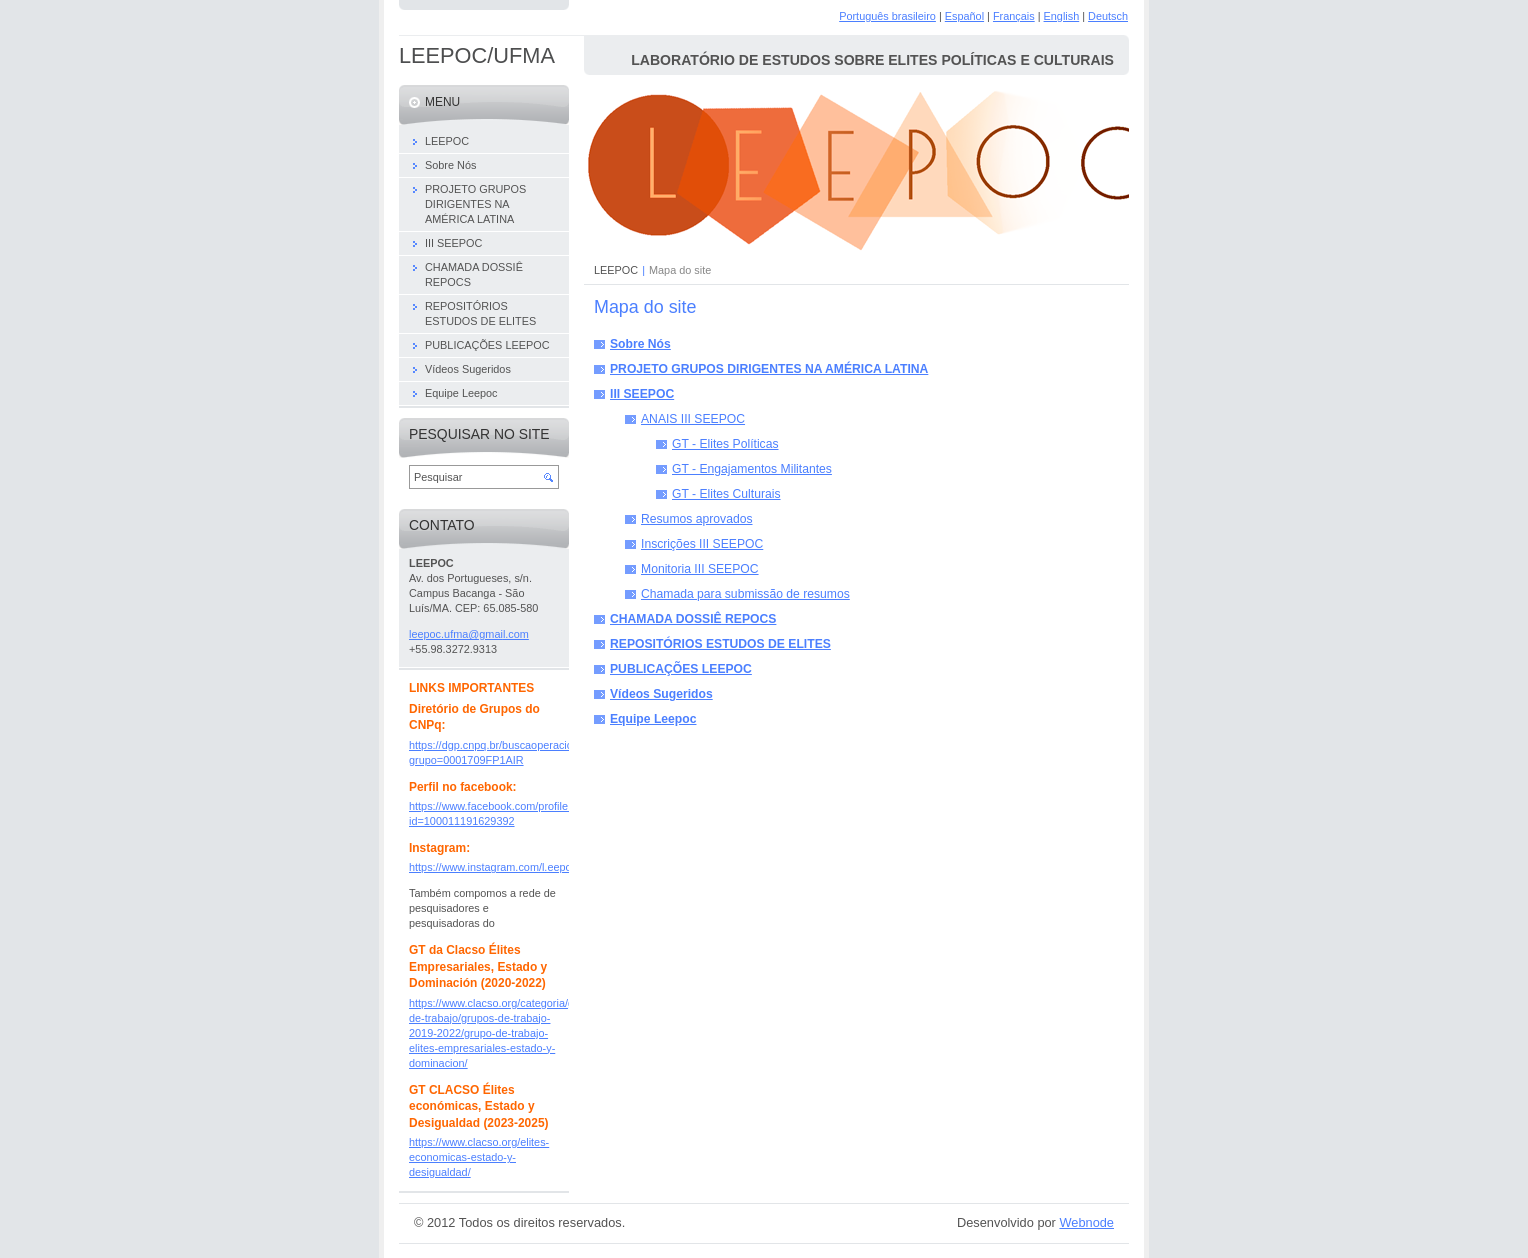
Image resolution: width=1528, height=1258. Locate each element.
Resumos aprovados (697, 519)
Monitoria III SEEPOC (700, 569)
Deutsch (1108, 16)
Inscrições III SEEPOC (702, 544)
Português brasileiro (887, 16)
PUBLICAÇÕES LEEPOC (681, 669)
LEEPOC (616, 270)
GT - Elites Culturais (726, 494)
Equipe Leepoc (653, 719)
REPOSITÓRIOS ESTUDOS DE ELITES (720, 644)
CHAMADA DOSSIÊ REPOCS (693, 619)
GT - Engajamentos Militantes (752, 469)
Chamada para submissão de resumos (745, 594)
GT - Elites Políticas (725, 444)
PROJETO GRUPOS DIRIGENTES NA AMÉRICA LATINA (769, 369)
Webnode (1086, 1222)
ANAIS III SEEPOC (693, 419)
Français (1014, 16)
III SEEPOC (642, 394)
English (1062, 16)
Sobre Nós (640, 344)
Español (964, 16)
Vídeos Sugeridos (661, 694)
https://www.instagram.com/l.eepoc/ (494, 867)
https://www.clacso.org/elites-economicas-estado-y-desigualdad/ (479, 1157)
